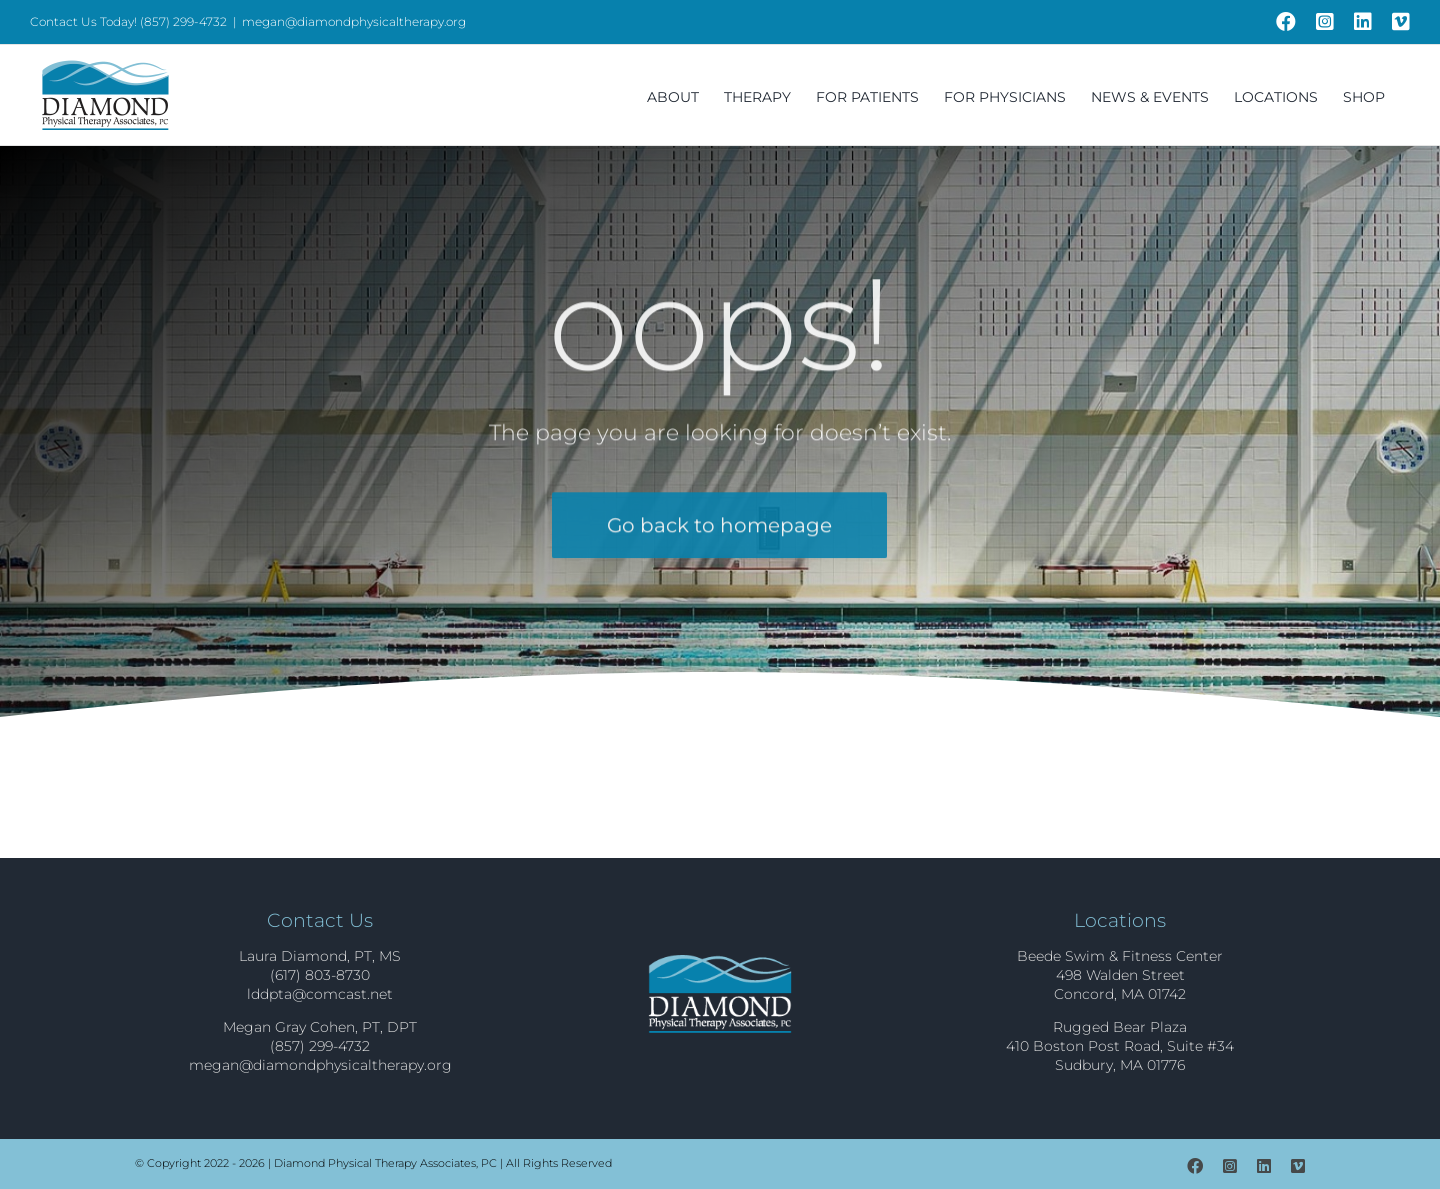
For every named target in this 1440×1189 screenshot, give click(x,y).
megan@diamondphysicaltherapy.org (354, 21)
